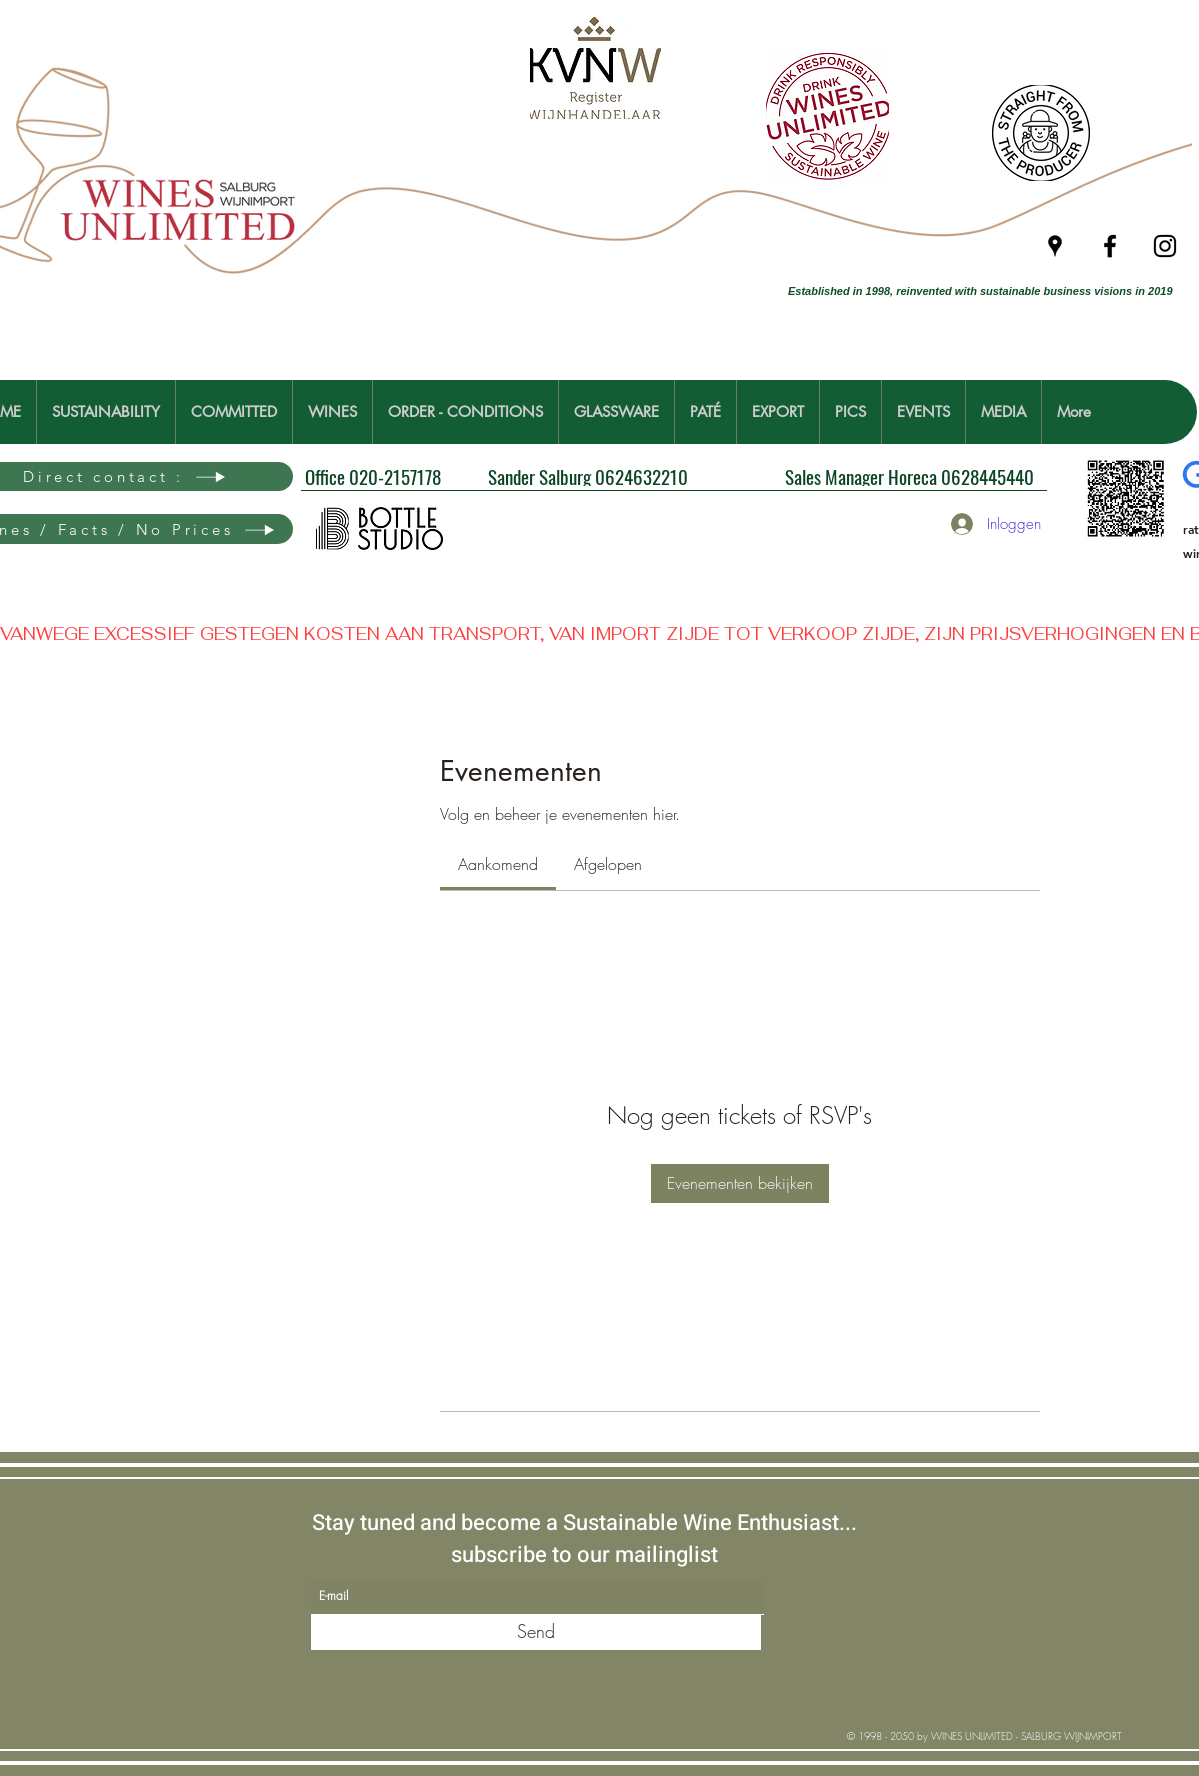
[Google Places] (1055, 246)
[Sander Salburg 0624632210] (641, 476)
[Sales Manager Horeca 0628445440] (914, 476)
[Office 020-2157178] (434, 476)
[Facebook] (1110, 246)
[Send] (536, 1632)
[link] (498, 864)
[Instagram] (1165, 246)
